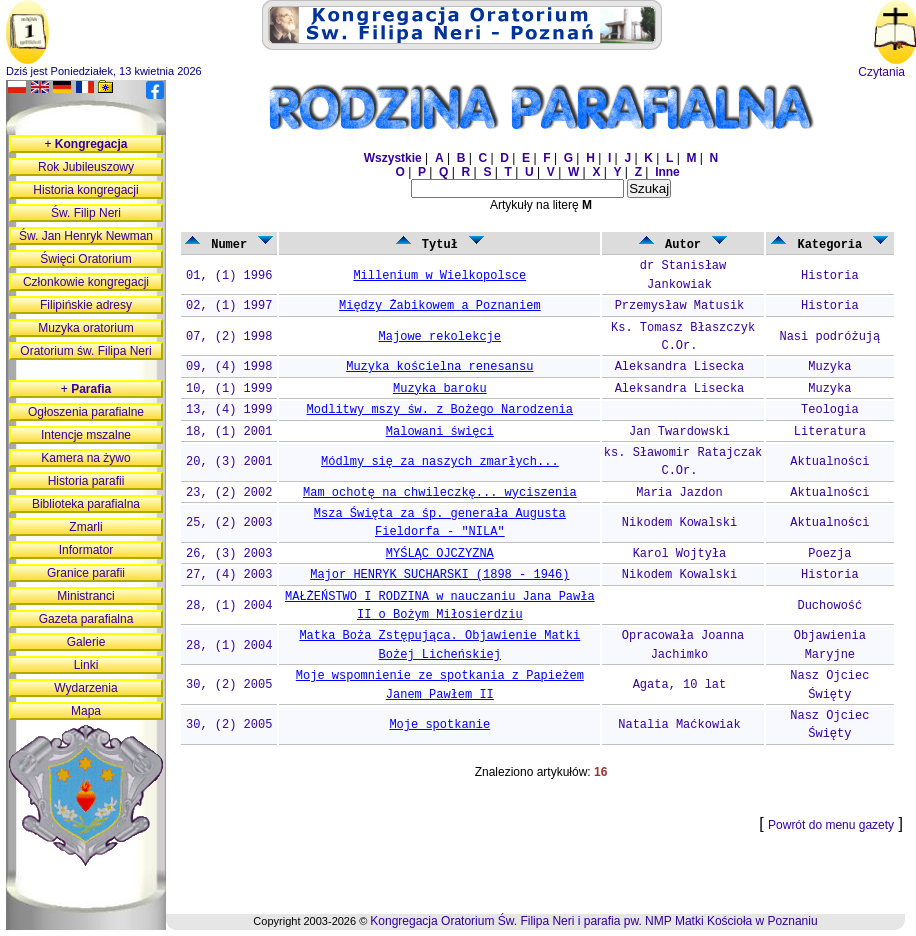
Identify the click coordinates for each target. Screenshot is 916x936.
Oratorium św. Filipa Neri (85, 351)
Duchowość (829, 606)
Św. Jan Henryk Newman (86, 236)
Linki (86, 665)
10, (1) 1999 (229, 389)
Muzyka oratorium (85, 328)
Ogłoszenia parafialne (86, 412)
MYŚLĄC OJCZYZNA (440, 554)
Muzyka (829, 367)
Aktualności (829, 462)
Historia (830, 276)
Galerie (86, 642)
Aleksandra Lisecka (680, 367)
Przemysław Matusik (680, 306)
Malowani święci (440, 432)
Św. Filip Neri (86, 213)
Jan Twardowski (679, 432)
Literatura (830, 432)
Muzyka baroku (440, 389)
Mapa (86, 711)
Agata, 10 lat (680, 685)
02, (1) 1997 (229, 306)
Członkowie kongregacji (86, 282)
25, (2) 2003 (229, 523)
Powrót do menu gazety (831, 825)
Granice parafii (86, 573)
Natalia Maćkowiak (679, 725)
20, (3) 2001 (229, 462)
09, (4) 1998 (229, 367)
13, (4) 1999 (229, 410)
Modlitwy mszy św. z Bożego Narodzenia (440, 410)
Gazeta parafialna (86, 619)
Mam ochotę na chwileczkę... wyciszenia (440, 493)
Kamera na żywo (85, 458)
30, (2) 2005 (229, 685)
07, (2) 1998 (229, 337)
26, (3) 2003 (229, 554)
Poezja (829, 554)
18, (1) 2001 (229, 432)
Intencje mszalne (86, 435)
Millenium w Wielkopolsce (439, 276)
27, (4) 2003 (229, 575)
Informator (86, 550)
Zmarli (85, 527)
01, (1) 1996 (229, 276)
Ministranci (85, 596)
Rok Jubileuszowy (86, 167)
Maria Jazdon (679, 493)
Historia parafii (86, 481)
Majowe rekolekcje (440, 337)
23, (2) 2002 (229, 493)
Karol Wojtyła (680, 554)
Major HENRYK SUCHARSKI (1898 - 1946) (439, 575)
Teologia (830, 410)
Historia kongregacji (85, 190)
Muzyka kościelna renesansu (439, 367)
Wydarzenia (85, 688)
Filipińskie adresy (86, 305)
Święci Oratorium (85, 259)
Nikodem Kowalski (679, 523)
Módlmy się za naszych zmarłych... (440, 462)
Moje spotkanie (439, 725)
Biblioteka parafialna (86, 504)
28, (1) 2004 (229, 606)
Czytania (881, 72)
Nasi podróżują (829, 337)
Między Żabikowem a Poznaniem (440, 306)
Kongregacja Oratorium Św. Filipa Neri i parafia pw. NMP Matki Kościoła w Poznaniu (593, 921)
